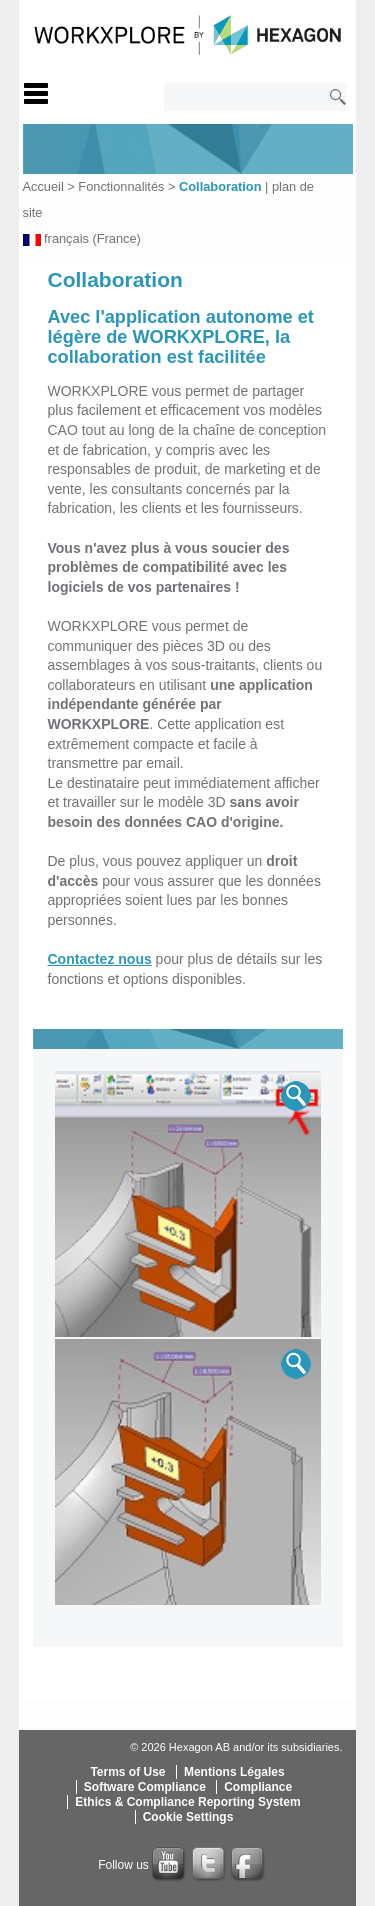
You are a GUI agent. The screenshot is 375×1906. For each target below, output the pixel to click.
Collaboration (220, 186)
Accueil (43, 186)
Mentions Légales (234, 1772)
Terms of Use (127, 1772)
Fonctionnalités (121, 186)
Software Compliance (145, 1787)
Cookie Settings (188, 1817)
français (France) (92, 238)
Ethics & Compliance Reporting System (187, 1802)
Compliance (258, 1787)
